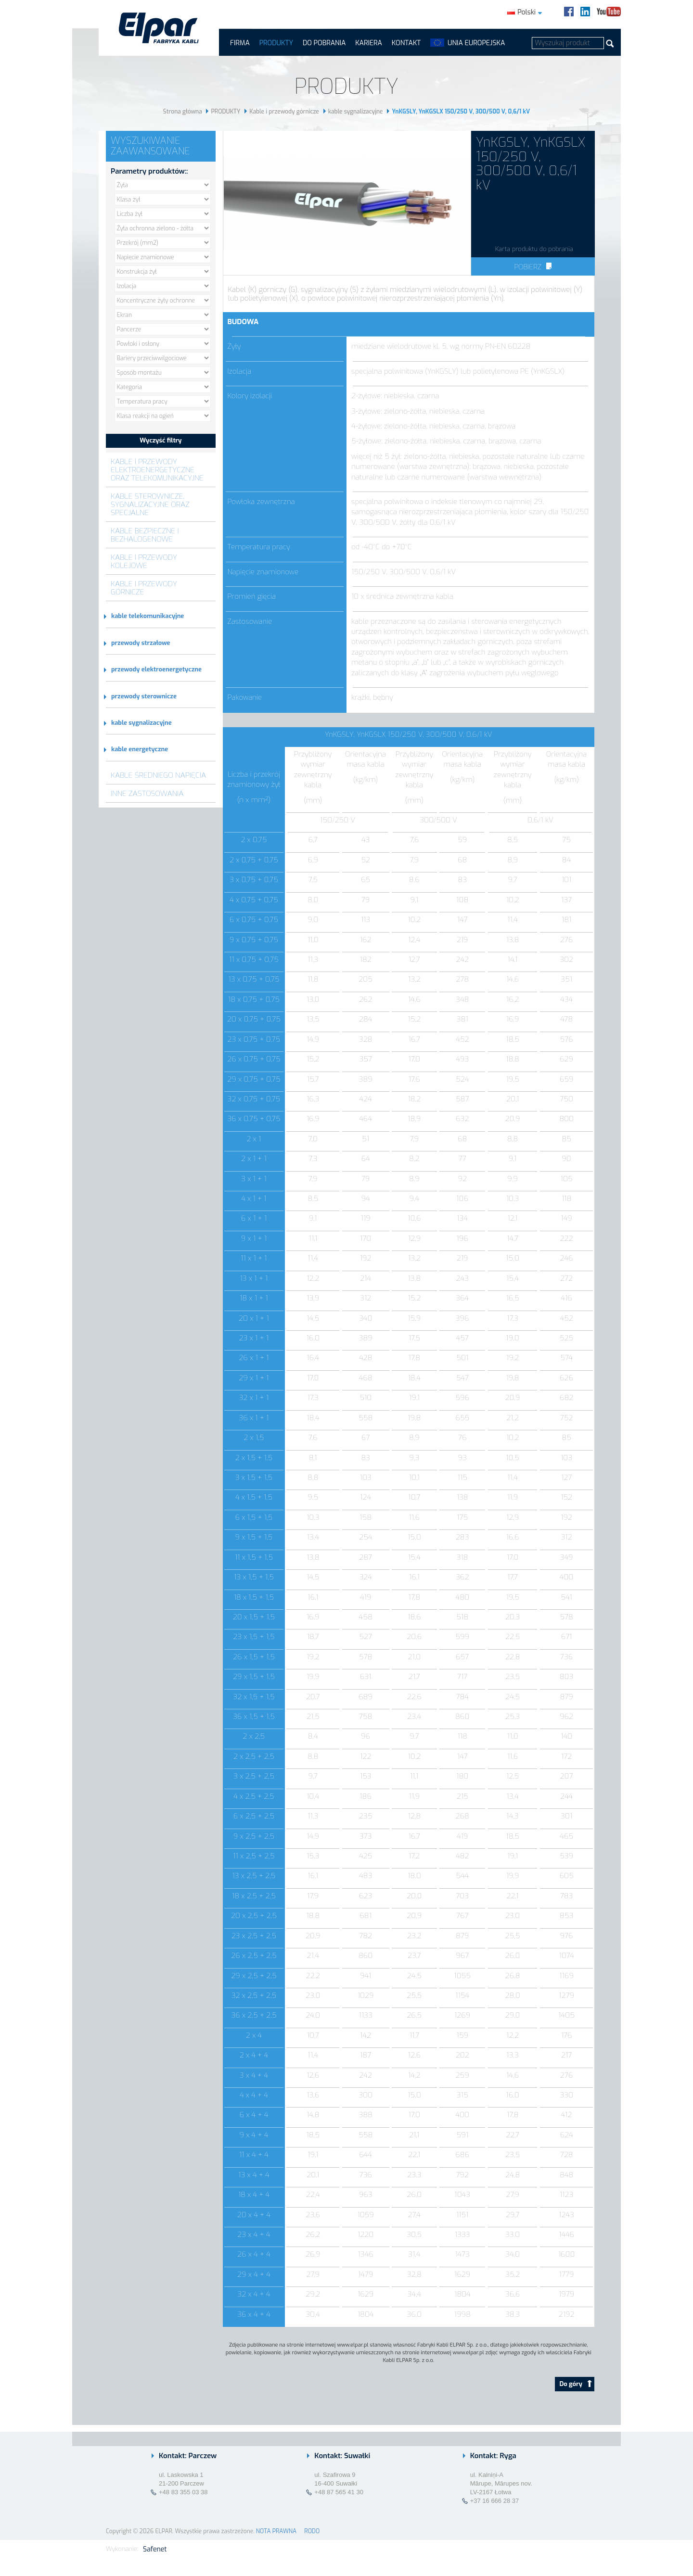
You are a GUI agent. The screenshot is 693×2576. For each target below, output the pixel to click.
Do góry (576, 2384)
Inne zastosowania (147, 793)
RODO (312, 2531)
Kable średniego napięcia (158, 775)
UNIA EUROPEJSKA (476, 43)
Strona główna (182, 111)
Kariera (368, 43)
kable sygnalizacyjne (355, 111)
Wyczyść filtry (160, 440)
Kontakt (406, 43)
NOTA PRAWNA (276, 2531)
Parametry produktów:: (149, 171)
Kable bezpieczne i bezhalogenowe (145, 535)
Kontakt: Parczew (188, 2456)
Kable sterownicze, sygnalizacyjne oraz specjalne (150, 504)
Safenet (155, 2549)
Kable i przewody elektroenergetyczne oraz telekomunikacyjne (157, 469)
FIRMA (240, 43)
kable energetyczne (139, 749)
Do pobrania (324, 43)
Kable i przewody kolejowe (144, 561)
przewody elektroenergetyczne (156, 669)
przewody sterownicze (144, 696)
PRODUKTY (276, 43)
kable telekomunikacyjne (147, 616)
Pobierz (533, 267)
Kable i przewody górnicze (284, 111)
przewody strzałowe (140, 643)
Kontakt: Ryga (493, 2456)
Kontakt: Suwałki (342, 2456)
